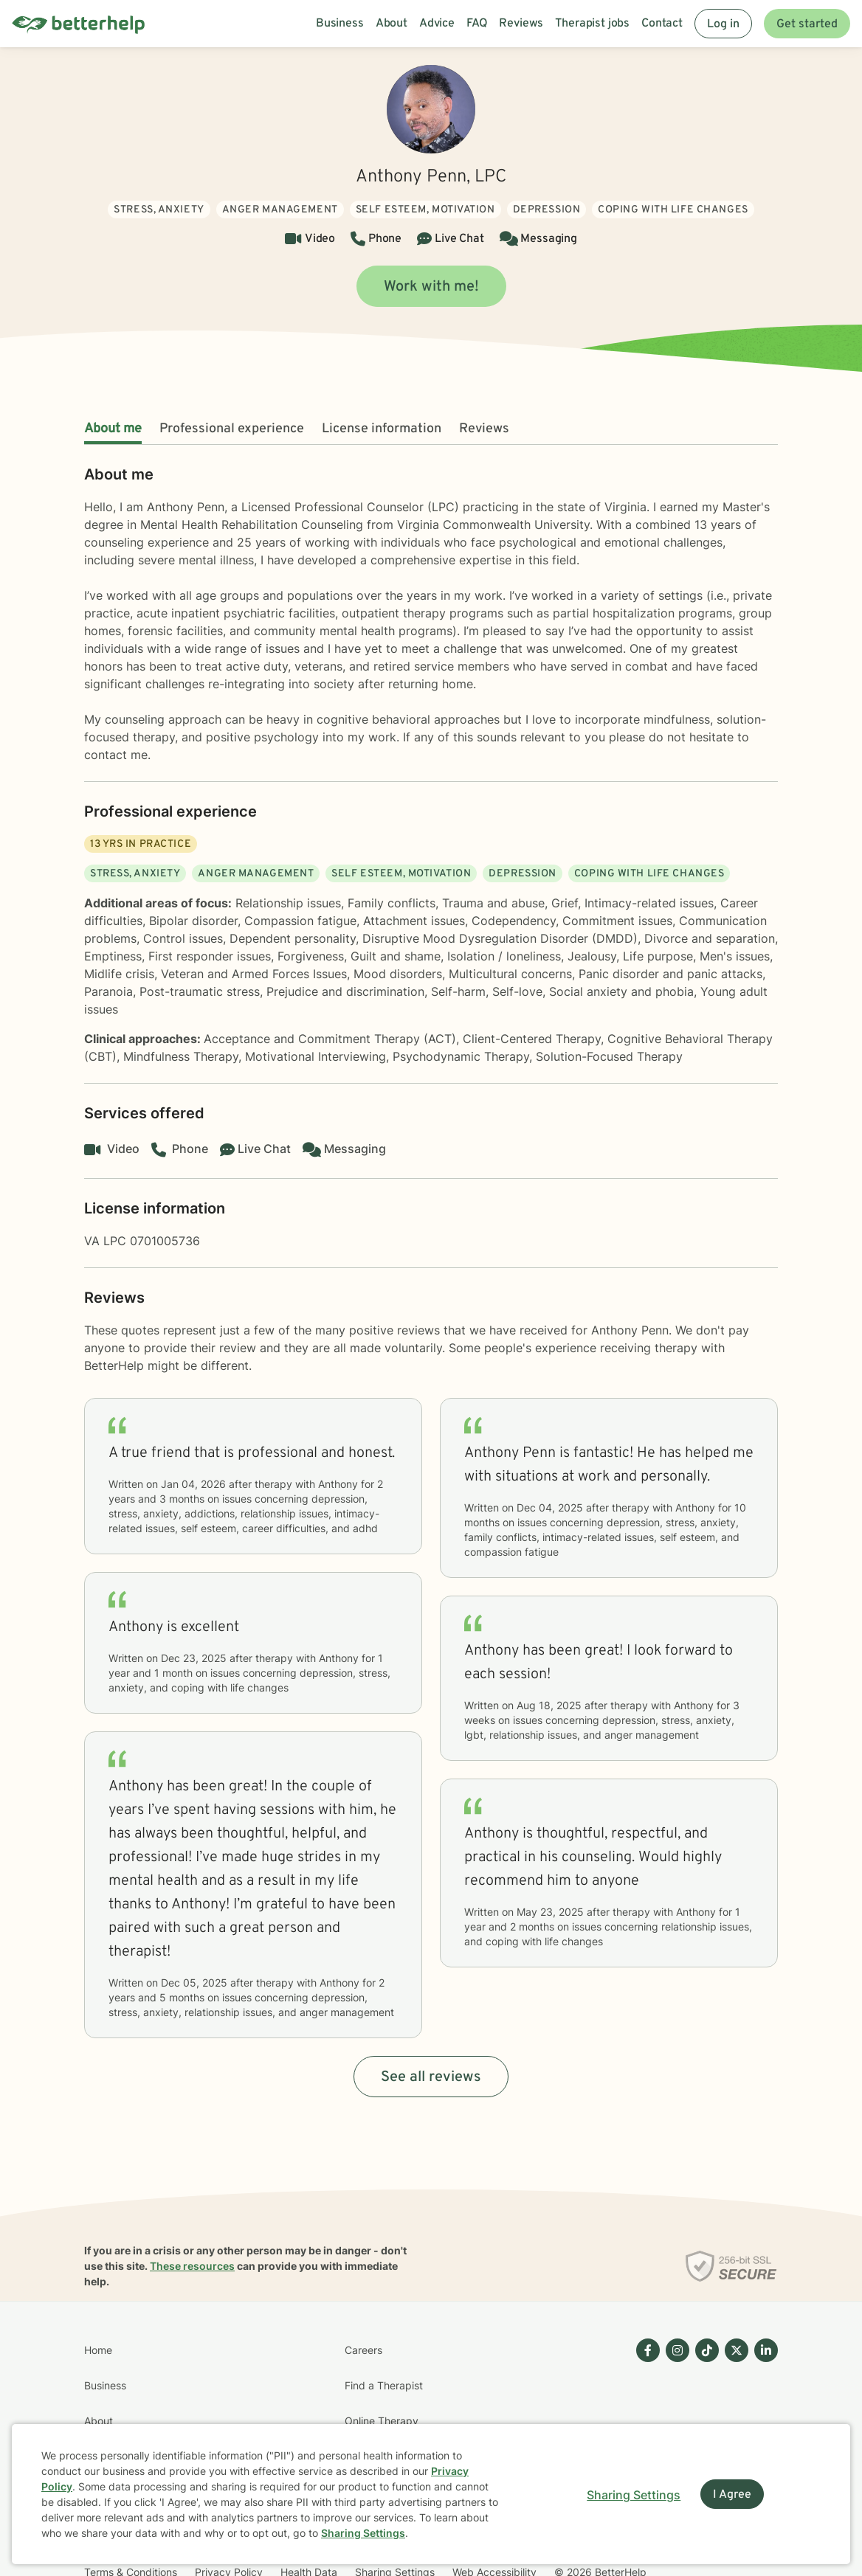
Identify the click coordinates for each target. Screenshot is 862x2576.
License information (381, 428)
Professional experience (231, 428)
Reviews (484, 428)
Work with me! (431, 287)
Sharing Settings (363, 2533)
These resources (192, 2266)
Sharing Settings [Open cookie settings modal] (633, 2494)
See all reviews (431, 2077)
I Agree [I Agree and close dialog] (732, 2494)
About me (113, 428)
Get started (807, 24)
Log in (723, 24)
